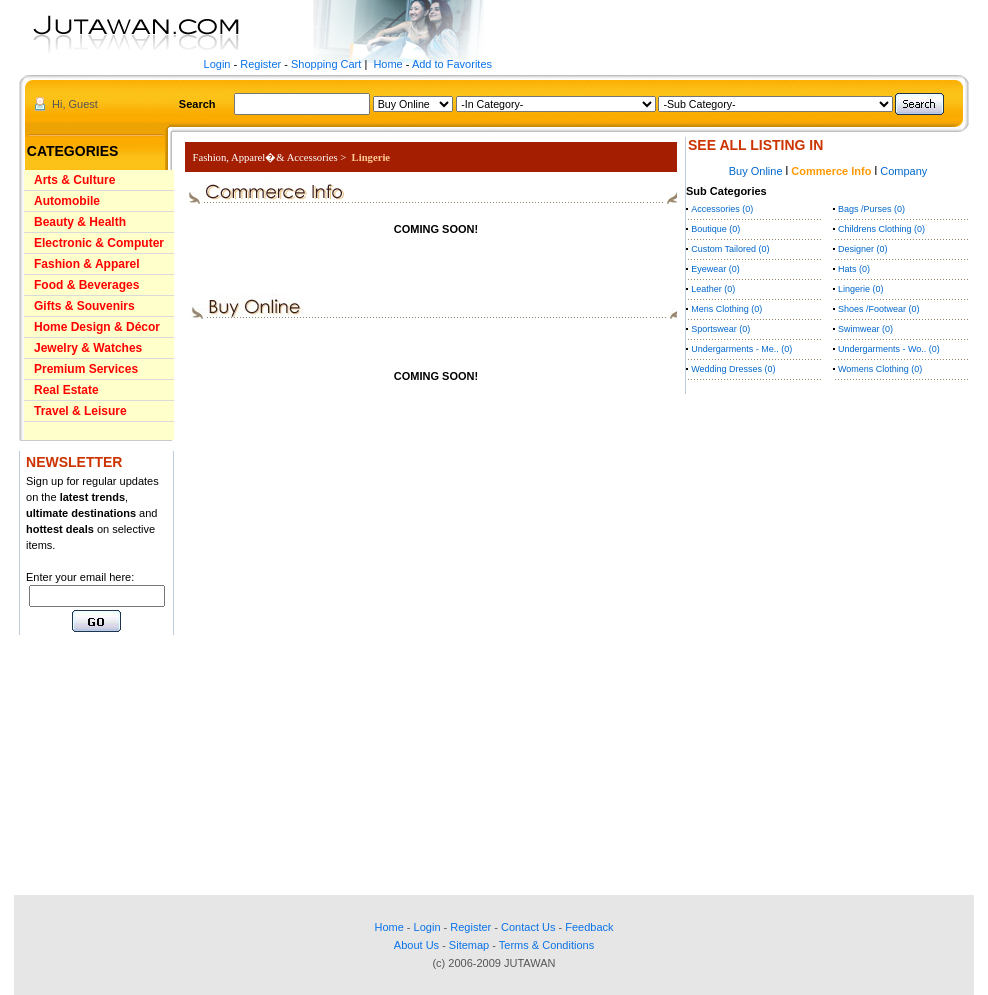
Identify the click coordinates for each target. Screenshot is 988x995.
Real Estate (66, 390)
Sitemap (469, 945)
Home (387, 64)
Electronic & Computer (99, 243)
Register (260, 64)
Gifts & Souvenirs (84, 306)
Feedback (589, 927)
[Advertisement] (79, 765)
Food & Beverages (86, 285)
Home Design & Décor (97, 327)
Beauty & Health (80, 222)
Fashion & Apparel (87, 264)
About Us (416, 945)
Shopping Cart (326, 64)
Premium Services (86, 369)
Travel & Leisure (80, 411)
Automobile (67, 201)
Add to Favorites (452, 64)
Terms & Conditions (546, 945)
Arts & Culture (74, 180)
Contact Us (528, 927)
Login (217, 64)
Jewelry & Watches (88, 348)
